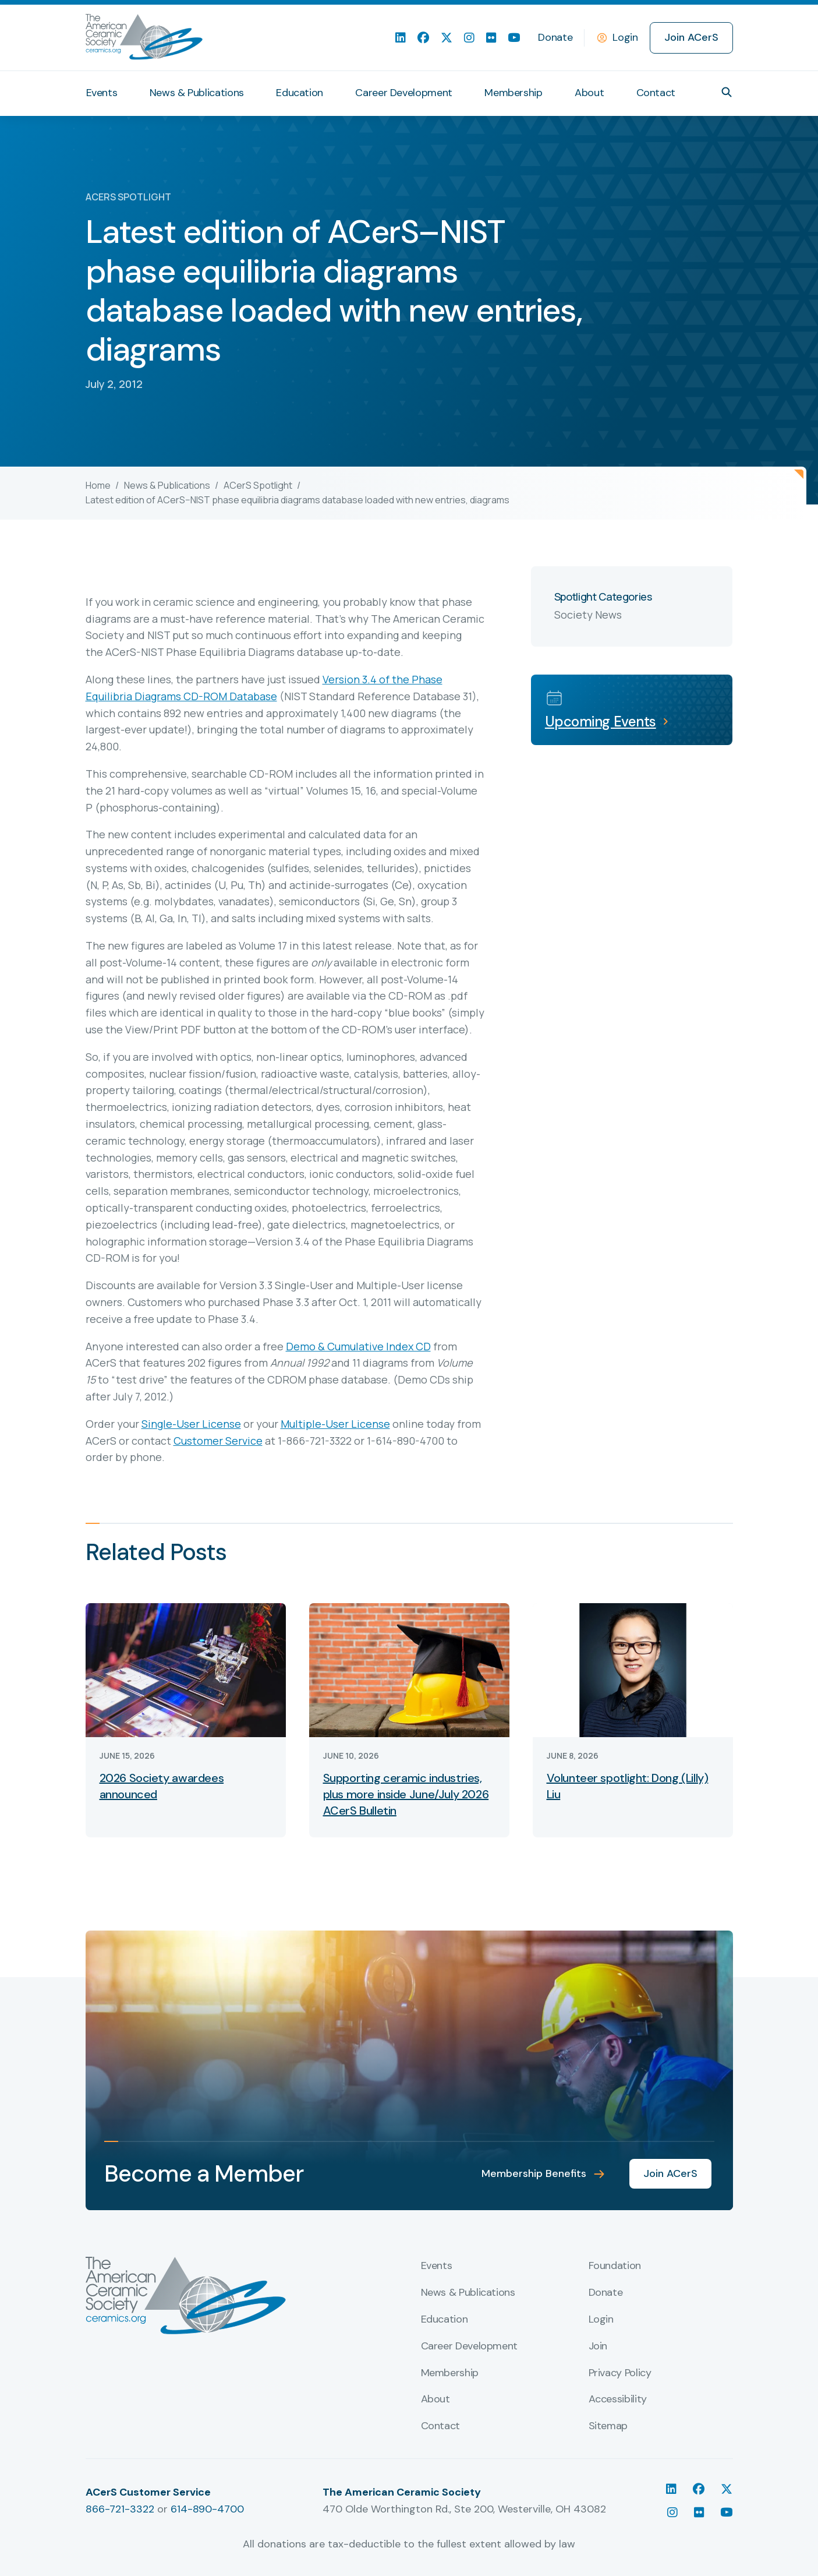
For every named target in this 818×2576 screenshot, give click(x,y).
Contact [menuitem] (655, 93)
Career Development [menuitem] (403, 93)
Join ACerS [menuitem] (691, 37)
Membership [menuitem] (513, 93)
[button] (726, 92)
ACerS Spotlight (258, 485)
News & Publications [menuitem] (197, 93)
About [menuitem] (589, 93)
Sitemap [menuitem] (608, 2426)
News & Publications (167, 485)
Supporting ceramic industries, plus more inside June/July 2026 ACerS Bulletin (406, 1794)
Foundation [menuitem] (615, 2266)
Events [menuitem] (102, 93)
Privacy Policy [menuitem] (620, 2373)
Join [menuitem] (598, 2346)
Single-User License (191, 1424)
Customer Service (218, 1441)
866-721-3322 (120, 2509)
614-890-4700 (207, 2509)
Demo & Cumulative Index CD (358, 1346)
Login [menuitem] (601, 2320)
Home (98, 485)
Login (625, 37)
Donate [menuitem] (555, 37)
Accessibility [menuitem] (618, 2399)
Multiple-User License (335, 1424)
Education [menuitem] (299, 93)
